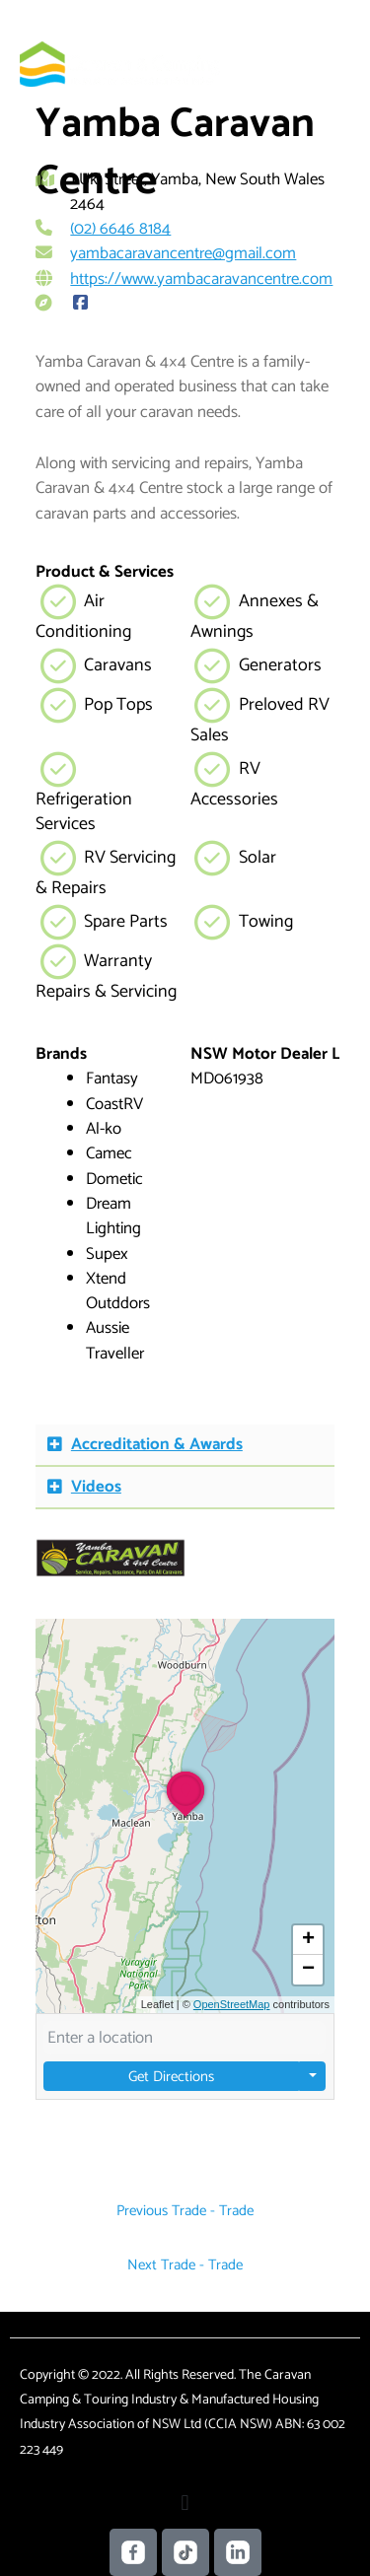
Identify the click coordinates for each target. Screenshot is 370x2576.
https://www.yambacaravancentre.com (201, 279)
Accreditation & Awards (157, 1444)
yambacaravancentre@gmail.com (183, 253)
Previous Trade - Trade (185, 2210)
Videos (96, 1486)
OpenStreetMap (231, 2004)
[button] (185, 1446)
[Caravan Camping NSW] (120, 64)
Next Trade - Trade (185, 2265)
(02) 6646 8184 (120, 229)
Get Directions (172, 2076)
